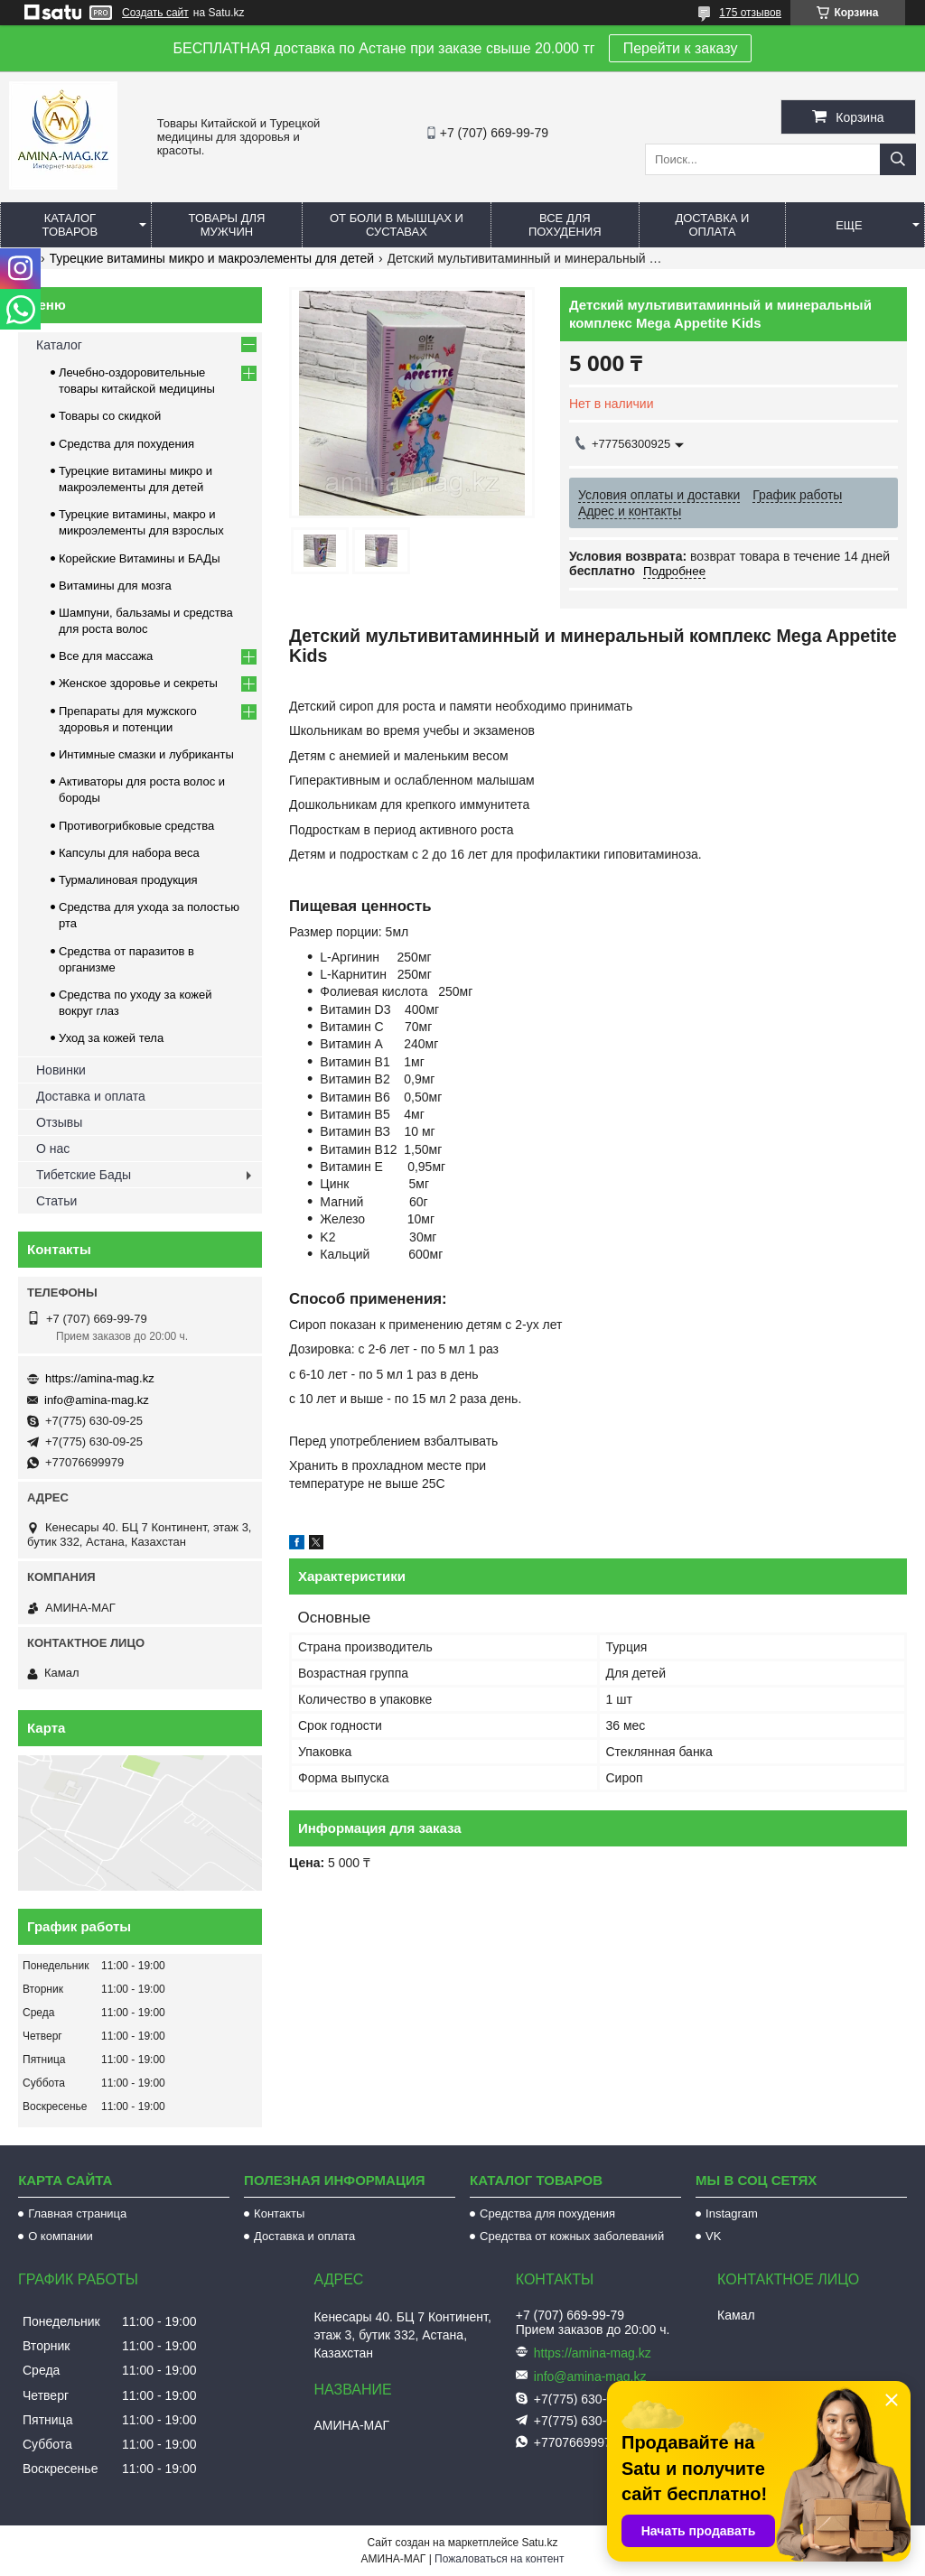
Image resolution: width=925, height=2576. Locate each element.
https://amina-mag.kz (99, 1378)
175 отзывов (750, 12)
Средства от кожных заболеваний (572, 2236)
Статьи (56, 1201)
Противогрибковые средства (136, 825)
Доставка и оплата (712, 224)
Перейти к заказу (680, 48)
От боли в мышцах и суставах (396, 224)
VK (713, 2236)
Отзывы (59, 1122)
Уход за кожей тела (111, 1038)
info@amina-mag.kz (96, 1400)
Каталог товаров (70, 224)
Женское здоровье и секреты (138, 683)
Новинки (61, 1070)
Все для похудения (565, 224)
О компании (60, 2236)
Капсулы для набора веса (129, 853)
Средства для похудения (126, 444)
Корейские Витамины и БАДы (139, 558)
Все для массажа (106, 656)
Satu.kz (539, 2542)
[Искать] (898, 159)
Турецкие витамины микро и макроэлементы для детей (212, 258)
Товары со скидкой (110, 416)
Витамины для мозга (115, 585)
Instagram (731, 2213)
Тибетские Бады (83, 1174)
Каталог (59, 345)
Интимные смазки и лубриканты (146, 754)
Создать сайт (155, 12)
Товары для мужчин (227, 224)
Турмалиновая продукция (128, 880)
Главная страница (77, 2213)
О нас (53, 1148)
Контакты (279, 2213)
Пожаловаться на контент (499, 2559)
